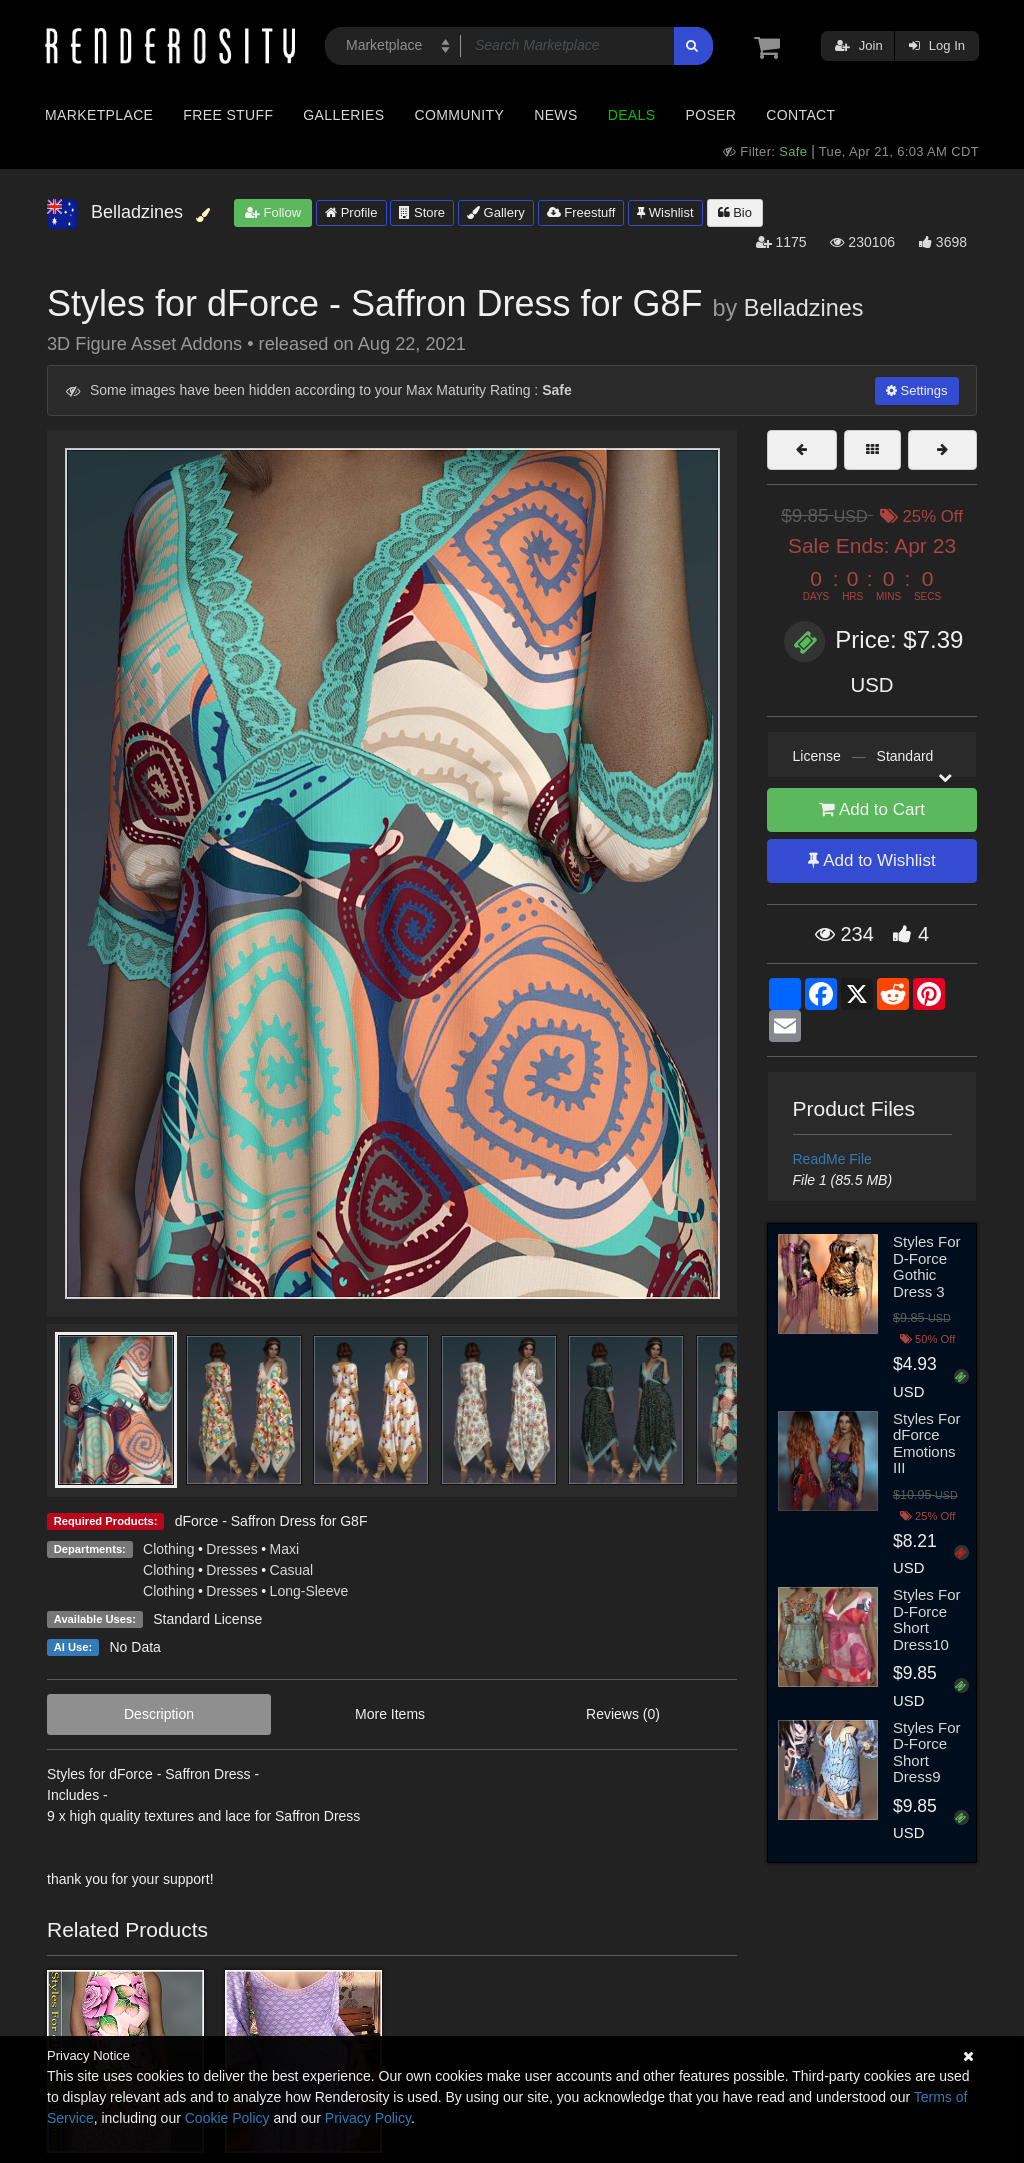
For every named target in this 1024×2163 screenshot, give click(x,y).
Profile (351, 212)
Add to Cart (872, 809)
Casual (292, 1570)
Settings (917, 390)
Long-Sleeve (309, 1591)
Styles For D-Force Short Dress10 (927, 1619)
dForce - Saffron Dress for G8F (271, 1521)
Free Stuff (228, 115)
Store (422, 212)
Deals (632, 115)
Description (159, 1714)
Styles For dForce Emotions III (927, 1443)
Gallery (496, 212)
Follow (273, 212)
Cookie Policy (227, 2118)
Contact (800, 115)
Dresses (231, 1549)
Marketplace (99, 115)
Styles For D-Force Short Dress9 (927, 1752)
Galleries (343, 115)
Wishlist (665, 212)
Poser (710, 115)
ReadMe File (832, 1159)
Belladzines (804, 308)
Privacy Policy (368, 2118)
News (555, 115)
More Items (390, 1714)
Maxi (285, 1549)
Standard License (207, 1619)
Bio (735, 212)
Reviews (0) (623, 1714)
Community (460, 115)
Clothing (168, 1549)
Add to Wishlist (871, 860)
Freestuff (581, 212)
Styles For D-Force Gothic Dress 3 (927, 1266)
